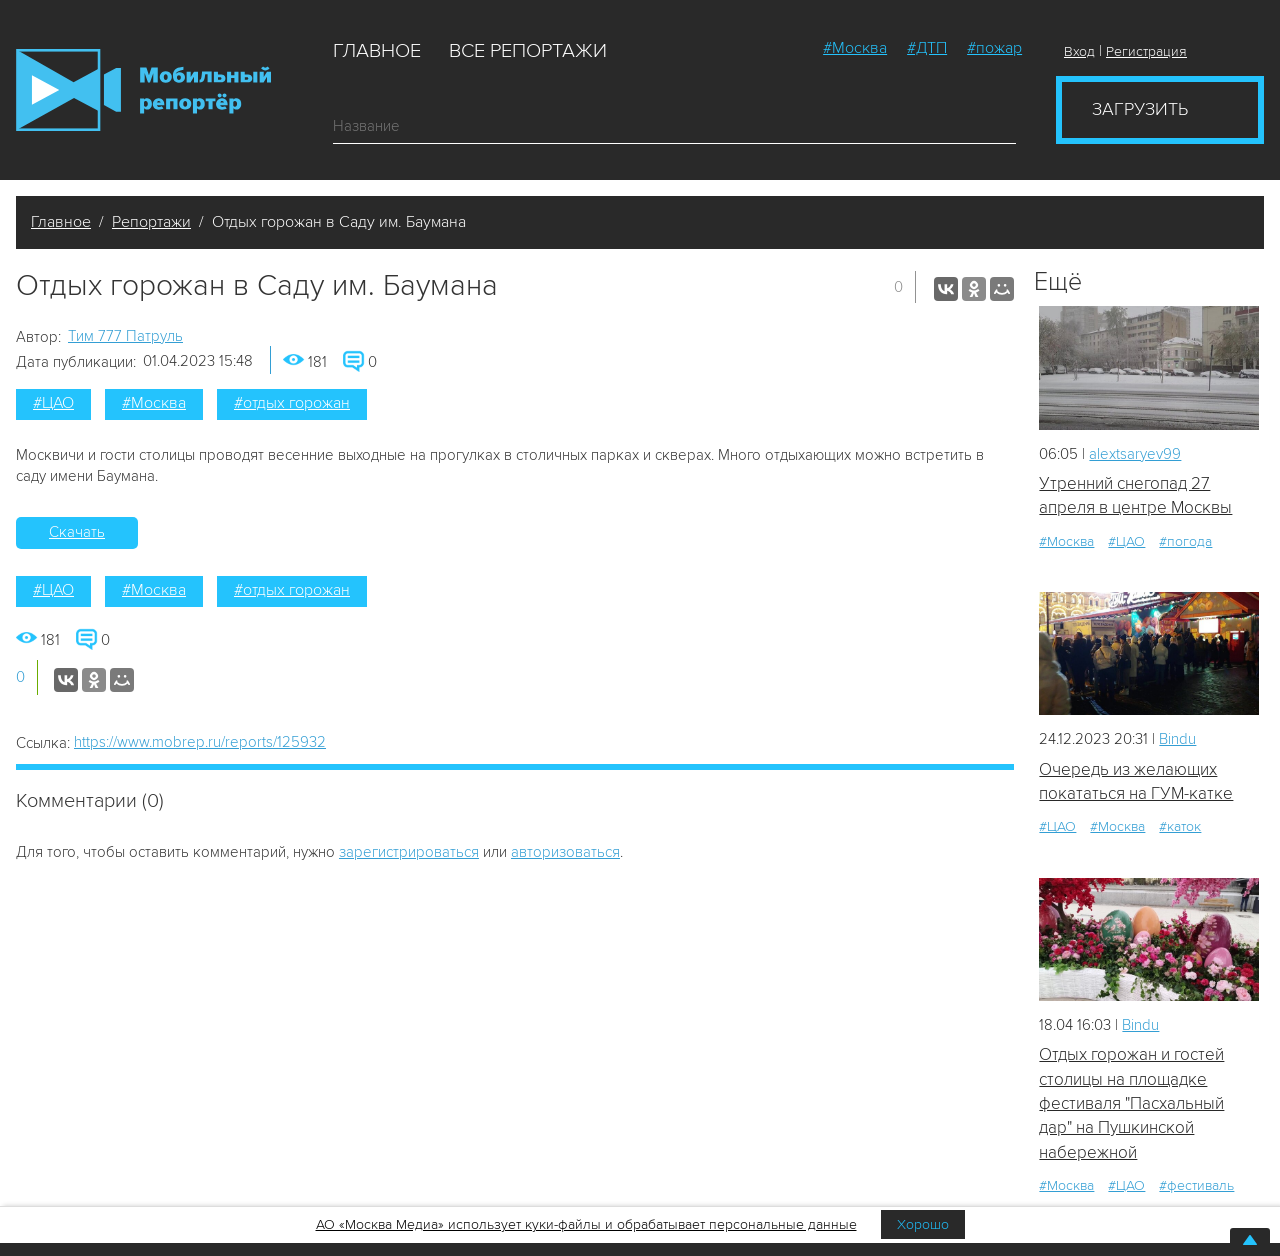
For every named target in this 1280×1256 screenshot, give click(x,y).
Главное (377, 51)
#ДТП (927, 48)
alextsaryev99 (1135, 454)
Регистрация (1146, 51)
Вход (1079, 51)
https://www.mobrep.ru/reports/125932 (200, 742)
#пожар (994, 48)
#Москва (855, 48)
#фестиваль (1196, 1185)
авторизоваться (565, 852)
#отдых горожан (292, 403)
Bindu (1177, 739)
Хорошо (923, 1224)
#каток (1180, 826)
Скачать (77, 532)
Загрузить (1140, 109)
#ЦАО (53, 403)
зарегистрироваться (409, 852)
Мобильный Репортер (143, 90)
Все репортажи (528, 51)
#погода (1185, 541)
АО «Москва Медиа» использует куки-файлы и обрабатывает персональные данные (586, 1224)
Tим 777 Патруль (125, 336)
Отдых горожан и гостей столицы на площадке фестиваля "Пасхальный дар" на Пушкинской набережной (1131, 1103)
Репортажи (151, 222)
